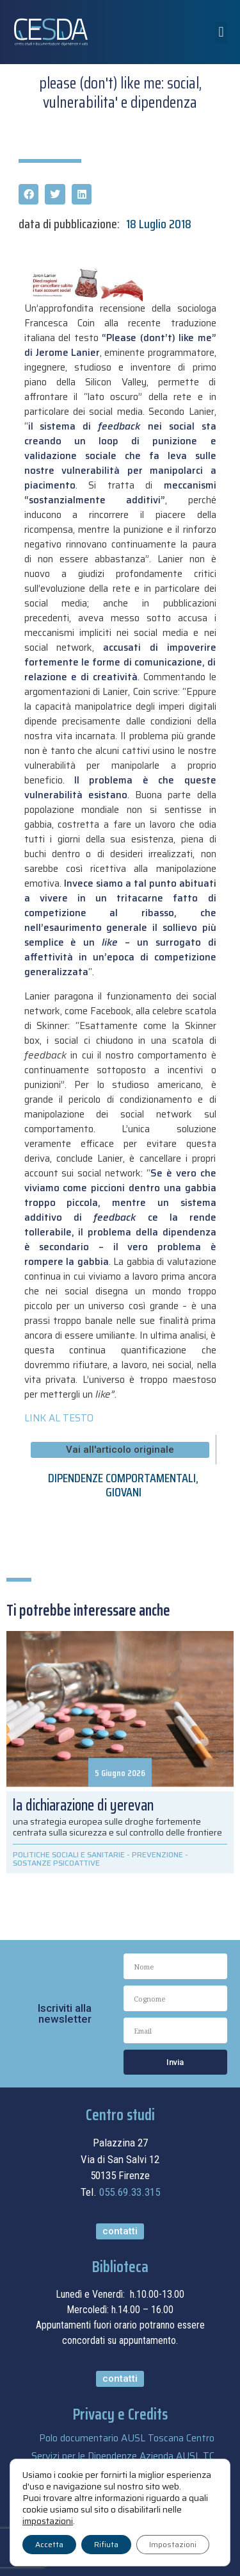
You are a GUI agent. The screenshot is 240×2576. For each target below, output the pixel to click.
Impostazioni (172, 2544)
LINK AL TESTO (58, 1418)
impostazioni (47, 2521)
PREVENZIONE (157, 1854)
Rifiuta (106, 2544)
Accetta (49, 2544)
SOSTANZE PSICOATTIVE (56, 1863)
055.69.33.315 (129, 2192)
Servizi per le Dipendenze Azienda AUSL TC (122, 2456)
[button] (221, 32)
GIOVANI (123, 1492)
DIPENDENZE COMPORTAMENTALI (122, 1478)
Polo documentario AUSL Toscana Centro (126, 2438)
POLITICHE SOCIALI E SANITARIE (69, 1854)
